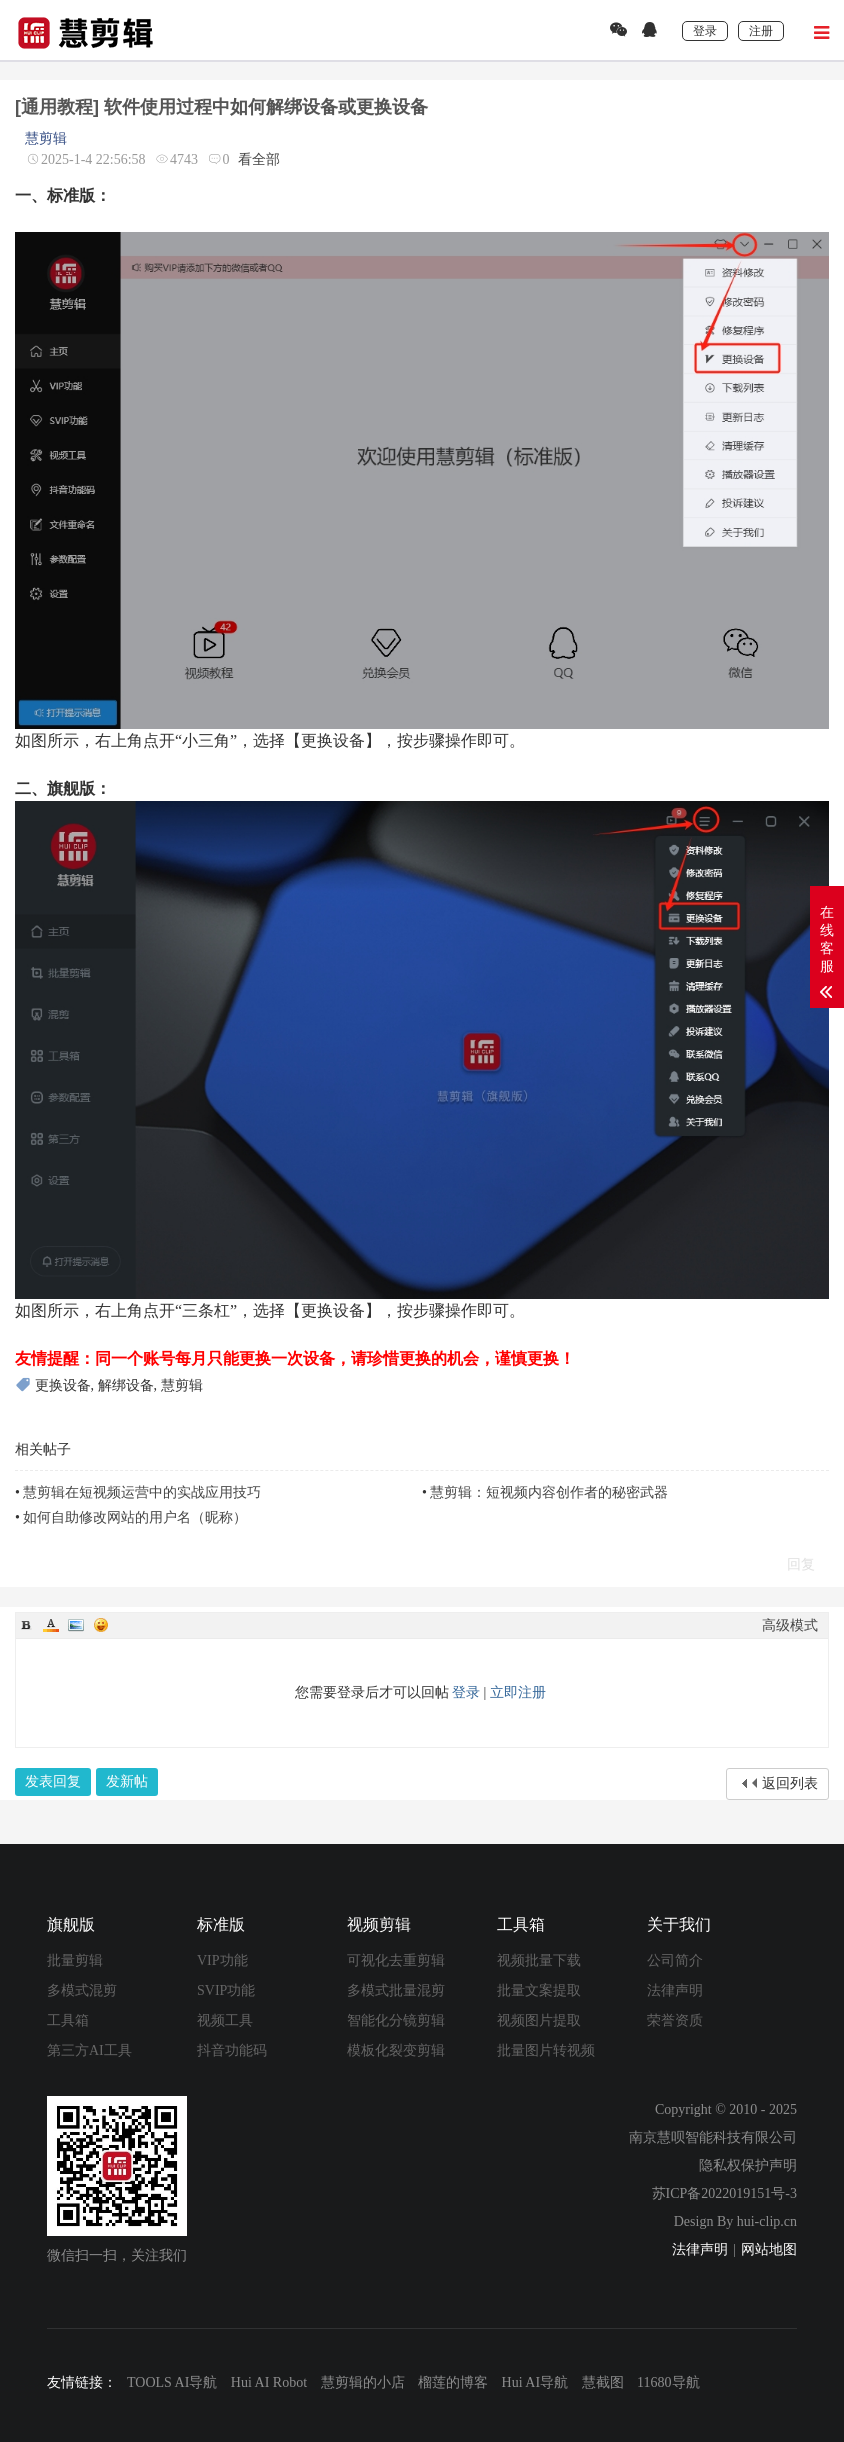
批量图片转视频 (546, 2050)
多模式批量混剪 (396, 1990)
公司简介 (675, 1960)
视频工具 (225, 2020)
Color (51, 1625)
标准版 (221, 1924)
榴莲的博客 (453, 2382)
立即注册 (518, 1692)
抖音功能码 (232, 2050)
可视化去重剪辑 (396, 1960)
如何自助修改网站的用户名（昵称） (135, 1517)
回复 (801, 1564)
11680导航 (668, 2382)
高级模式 (790, 1625)
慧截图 (603, 2382)
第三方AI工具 (89, 2050)
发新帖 (127, 1781)
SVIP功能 (226, 1990)
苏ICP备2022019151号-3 (724, 2193)
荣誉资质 (675, 2020)
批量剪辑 (75, 1960)
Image (76, 1625)
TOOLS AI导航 (172, 2382)
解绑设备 (126, 1385)
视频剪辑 (379, 1924)
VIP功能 (222, 1960)
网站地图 (769, 2249)
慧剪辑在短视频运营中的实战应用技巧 (142, 1492)
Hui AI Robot (269, 2382)
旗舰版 (71, 1924)
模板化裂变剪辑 (396, 2050)
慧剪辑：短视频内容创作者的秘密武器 (549, 1492)
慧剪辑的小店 (363, 2382)
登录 (466, 1692)
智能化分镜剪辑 (396, 2020)
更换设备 (63, 1385)
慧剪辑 (46, 138)
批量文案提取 (539, 1990)
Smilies (101, 1625)
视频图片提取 (539, 2020)
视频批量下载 (539, 1960)
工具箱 (68, 2020)
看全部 (259, 159)
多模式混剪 (82, 1990)
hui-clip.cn (767, 2221)
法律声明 (675, 1990)
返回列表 (790, 1783)
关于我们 (679, 1924)
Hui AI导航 (535, 2382)
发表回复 (53, 1781)
